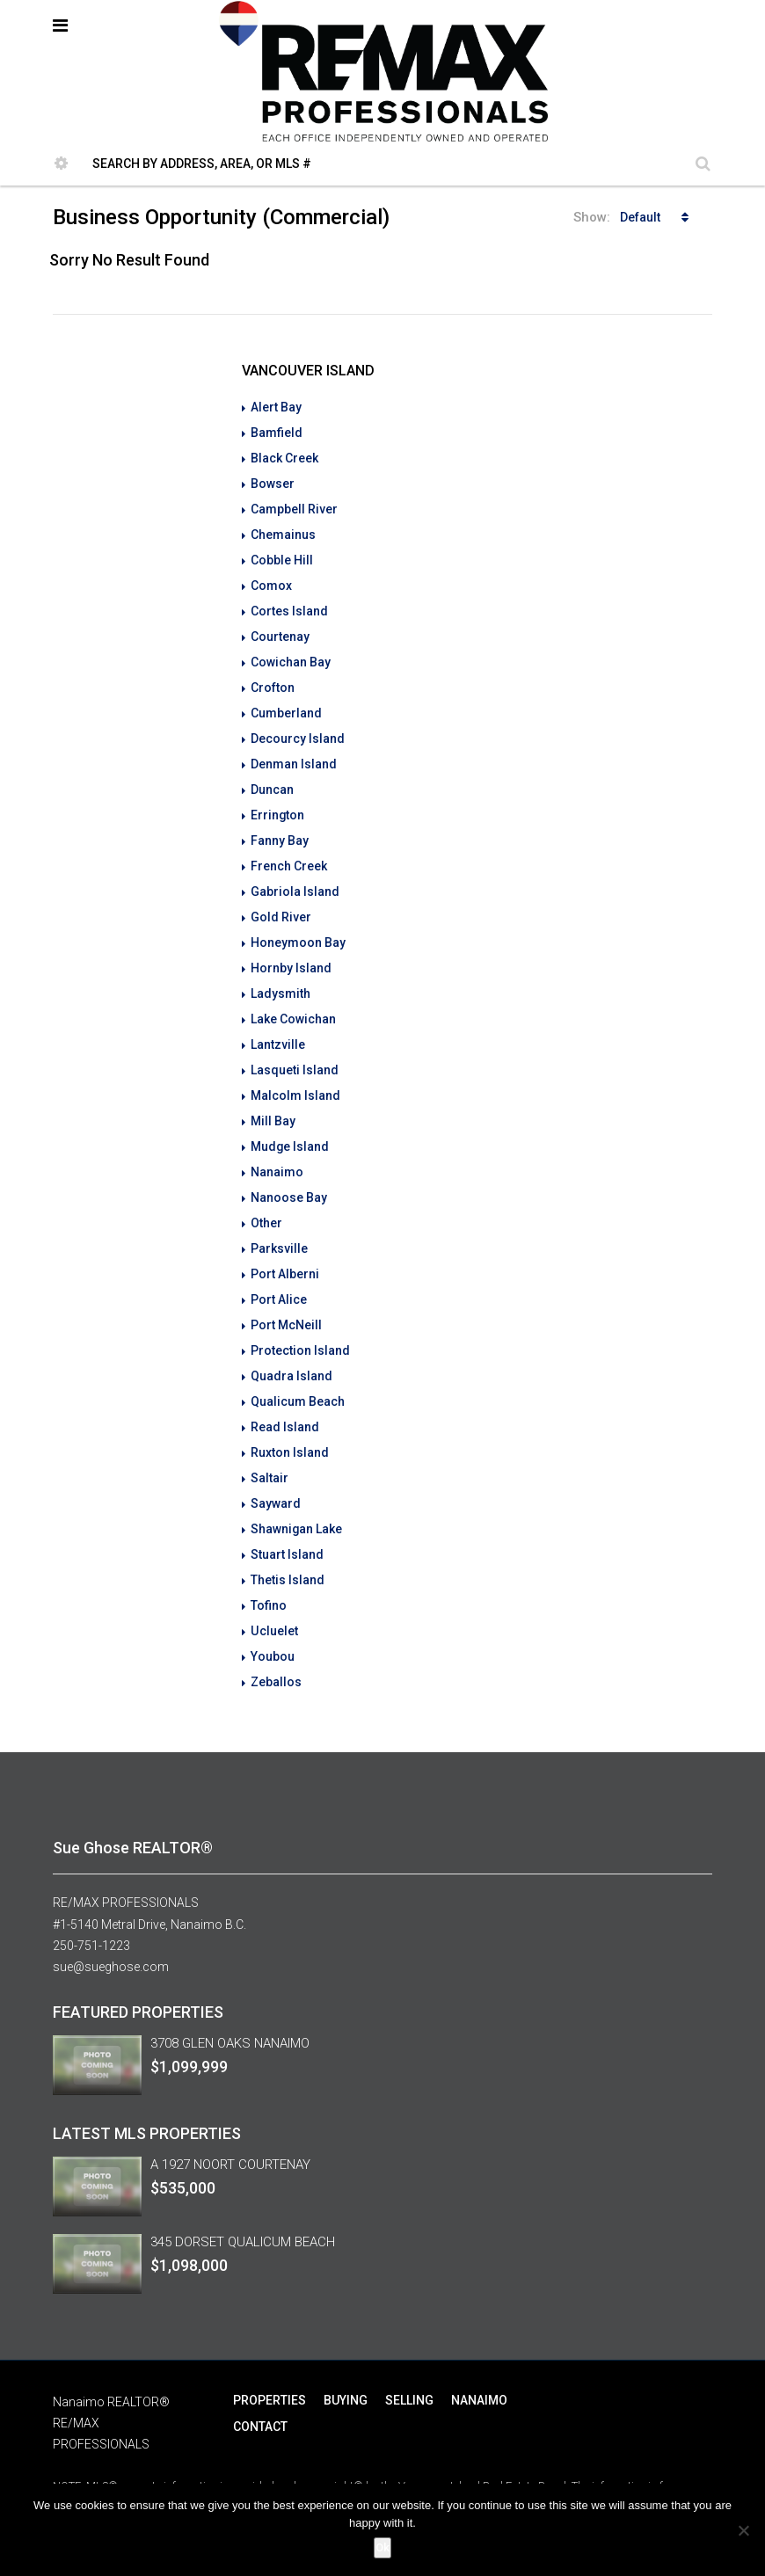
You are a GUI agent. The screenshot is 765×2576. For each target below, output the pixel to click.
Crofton (273, 678)
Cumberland (286, 702)
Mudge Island (290, 1121)
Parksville (279, 1219)
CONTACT (260, 2380)
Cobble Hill (282, 555)
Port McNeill (286, 1293)
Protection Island (300, 1318)
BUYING (346, 2354)
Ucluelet (274, 1589)
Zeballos (276, 1638)
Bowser (273, 481)
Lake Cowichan (293, 998)
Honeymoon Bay (298, 924)
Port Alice (279, 1269)
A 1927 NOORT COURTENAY (230, 2118)
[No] (743, 2530)
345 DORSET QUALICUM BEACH (242, 2195)
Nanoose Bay (289, 1170)
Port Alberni (285, 1244)
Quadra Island (291, 1342)
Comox (271, 579)
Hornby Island (291, 949)
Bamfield (276, 432)
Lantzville (278, 1022)
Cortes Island (289, 604)
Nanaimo (277, 1146)
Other (266, 1195)
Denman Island (294, 752)
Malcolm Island (295, 1072)
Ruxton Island (290, 1416)
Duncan (272, 776)
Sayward (276, 1466)
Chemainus (283, 530)
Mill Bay (273, 1096)
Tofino (269, 1564)
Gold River (281, 899)
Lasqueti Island (295, 1047)
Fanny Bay (280, 826)
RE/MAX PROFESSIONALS (126, 1858)
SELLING (409, 2354)
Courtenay (280, 629)
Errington (278, 801)
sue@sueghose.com (111, 1921)
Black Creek (284, 456)
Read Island (285, 1392)
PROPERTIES (269, 2354)
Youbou (273, 1613)
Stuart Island (287, 1515)
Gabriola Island (295, 875)
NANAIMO (479, 2354)
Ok (382, 2547)
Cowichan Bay (291, 653)
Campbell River (294, 505)
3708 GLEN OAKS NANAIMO (230, 1997)
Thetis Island (287, 1539)
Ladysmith (280, 973)
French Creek (289, 850)
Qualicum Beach (298, 1367)
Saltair (269, 1441)
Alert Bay (276, 407)
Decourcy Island (298, 727)
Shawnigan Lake (297, 1490)
